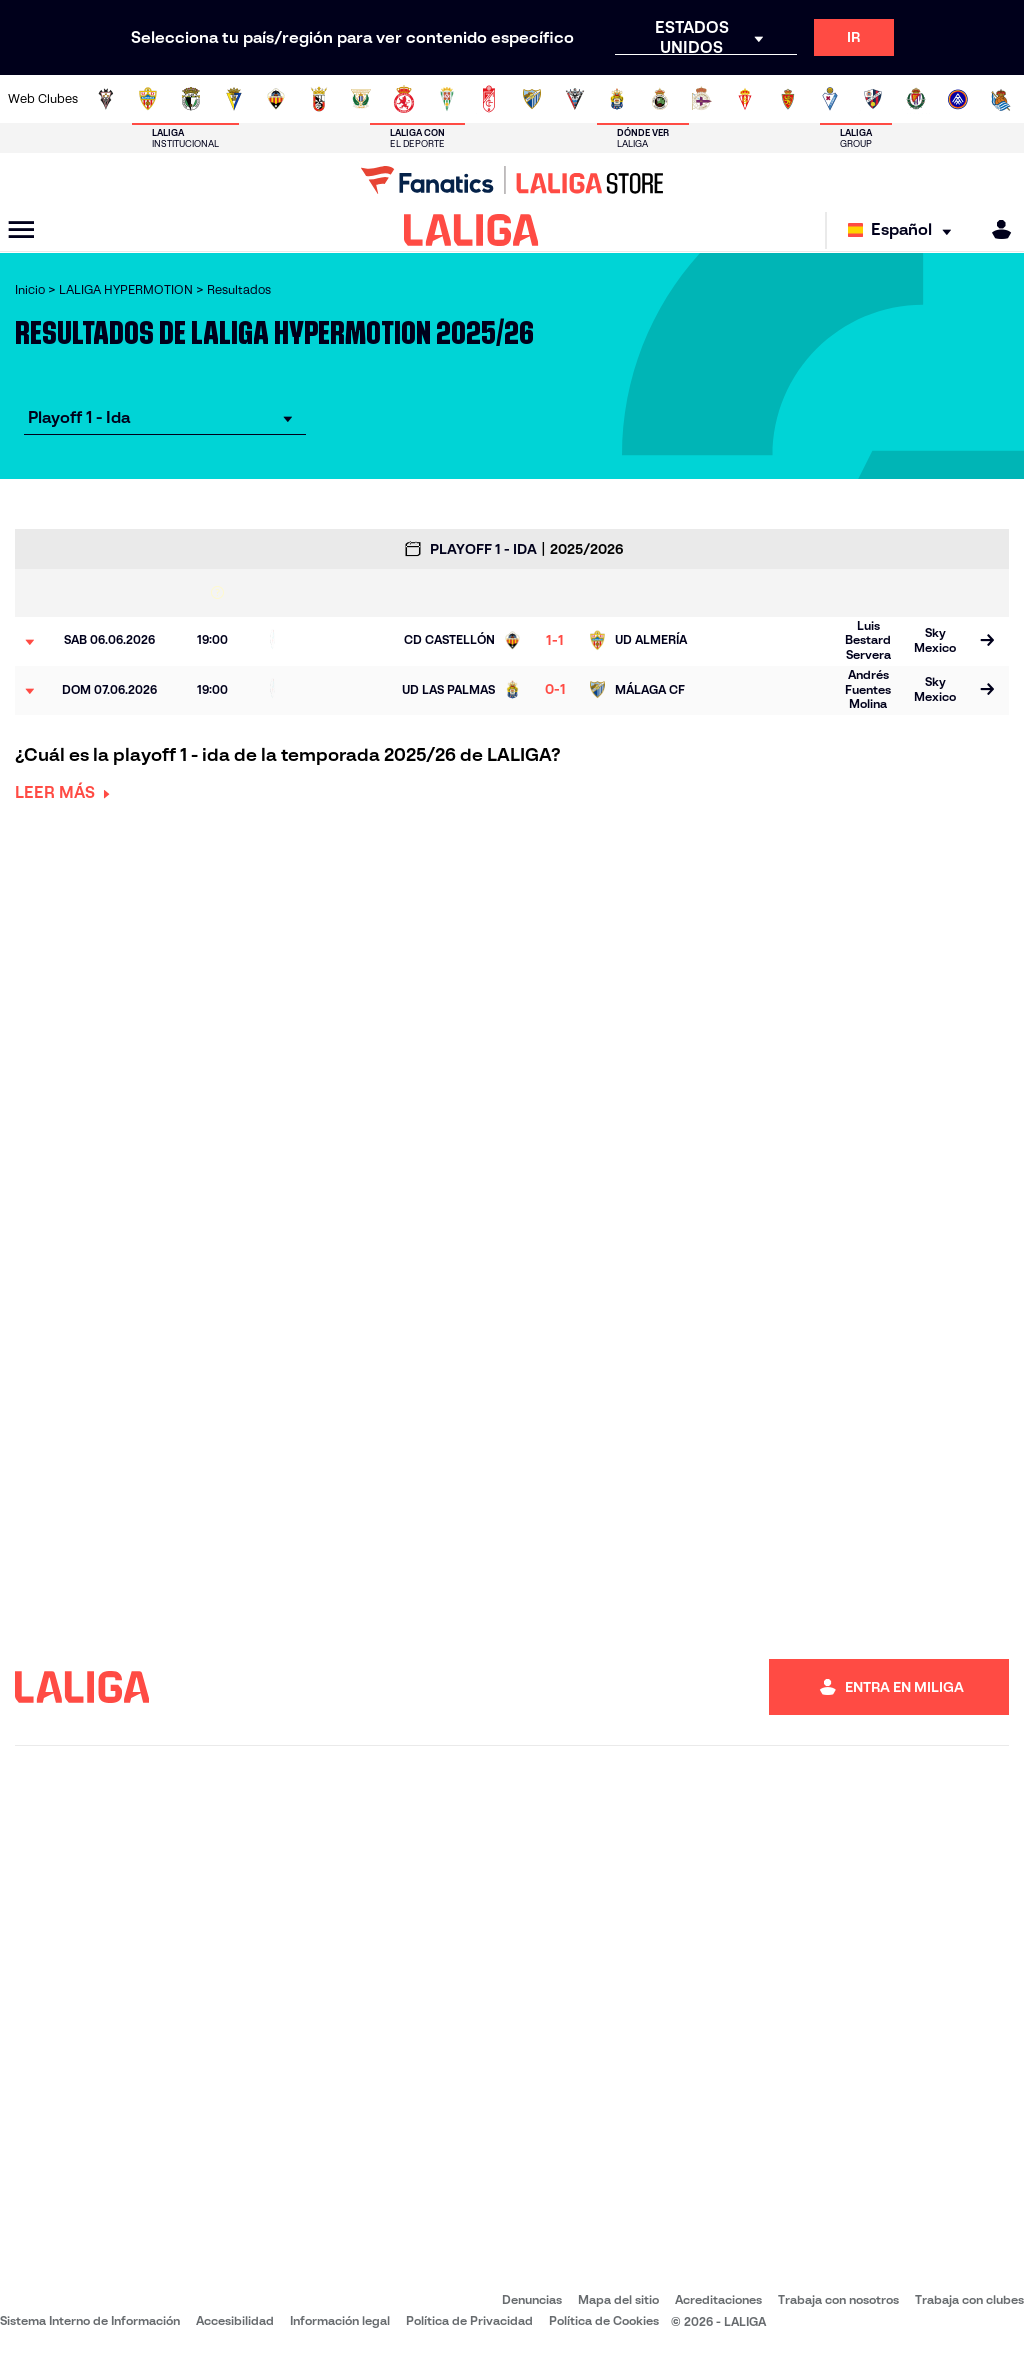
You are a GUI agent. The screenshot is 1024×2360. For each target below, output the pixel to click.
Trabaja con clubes (969, 2299)
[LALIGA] (471, 230)
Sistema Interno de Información (90, 2320)
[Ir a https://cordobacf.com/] (447, 99)
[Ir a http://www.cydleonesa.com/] (404, 99)
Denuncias (532, 2299)
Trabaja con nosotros (838, 2299)
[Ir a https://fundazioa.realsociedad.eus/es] (1001, 99)
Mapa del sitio (618, 2299)
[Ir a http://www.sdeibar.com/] (830, 99)
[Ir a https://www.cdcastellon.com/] (276, 99)
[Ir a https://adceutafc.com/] (319, 99)
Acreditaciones (718, 2299)
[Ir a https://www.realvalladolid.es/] (916, 99)
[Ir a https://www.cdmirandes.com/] (575, 99)
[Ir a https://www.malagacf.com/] (532, 99)
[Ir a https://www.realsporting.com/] (745, 99)
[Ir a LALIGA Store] (512, 180)
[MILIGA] (995, 229)
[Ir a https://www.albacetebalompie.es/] (106, 99)
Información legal (340, 2320)
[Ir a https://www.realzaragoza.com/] (788, 99)
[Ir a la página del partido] (986, 642)
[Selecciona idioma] (904, 230)
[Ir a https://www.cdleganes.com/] (361, 99)
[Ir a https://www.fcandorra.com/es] (958, 99)
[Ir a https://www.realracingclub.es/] (660, 99)
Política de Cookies (604, 2320)
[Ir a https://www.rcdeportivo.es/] (702, 99)
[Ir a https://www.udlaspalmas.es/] (617, 99)
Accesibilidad (235, 2320)
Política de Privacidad (469, 2320)
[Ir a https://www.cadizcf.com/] (234, 99)
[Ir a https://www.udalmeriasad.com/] (148, 99)
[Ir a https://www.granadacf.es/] (489, 99)
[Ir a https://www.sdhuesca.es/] (873, 99)
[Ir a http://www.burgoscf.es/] (191, 99)
